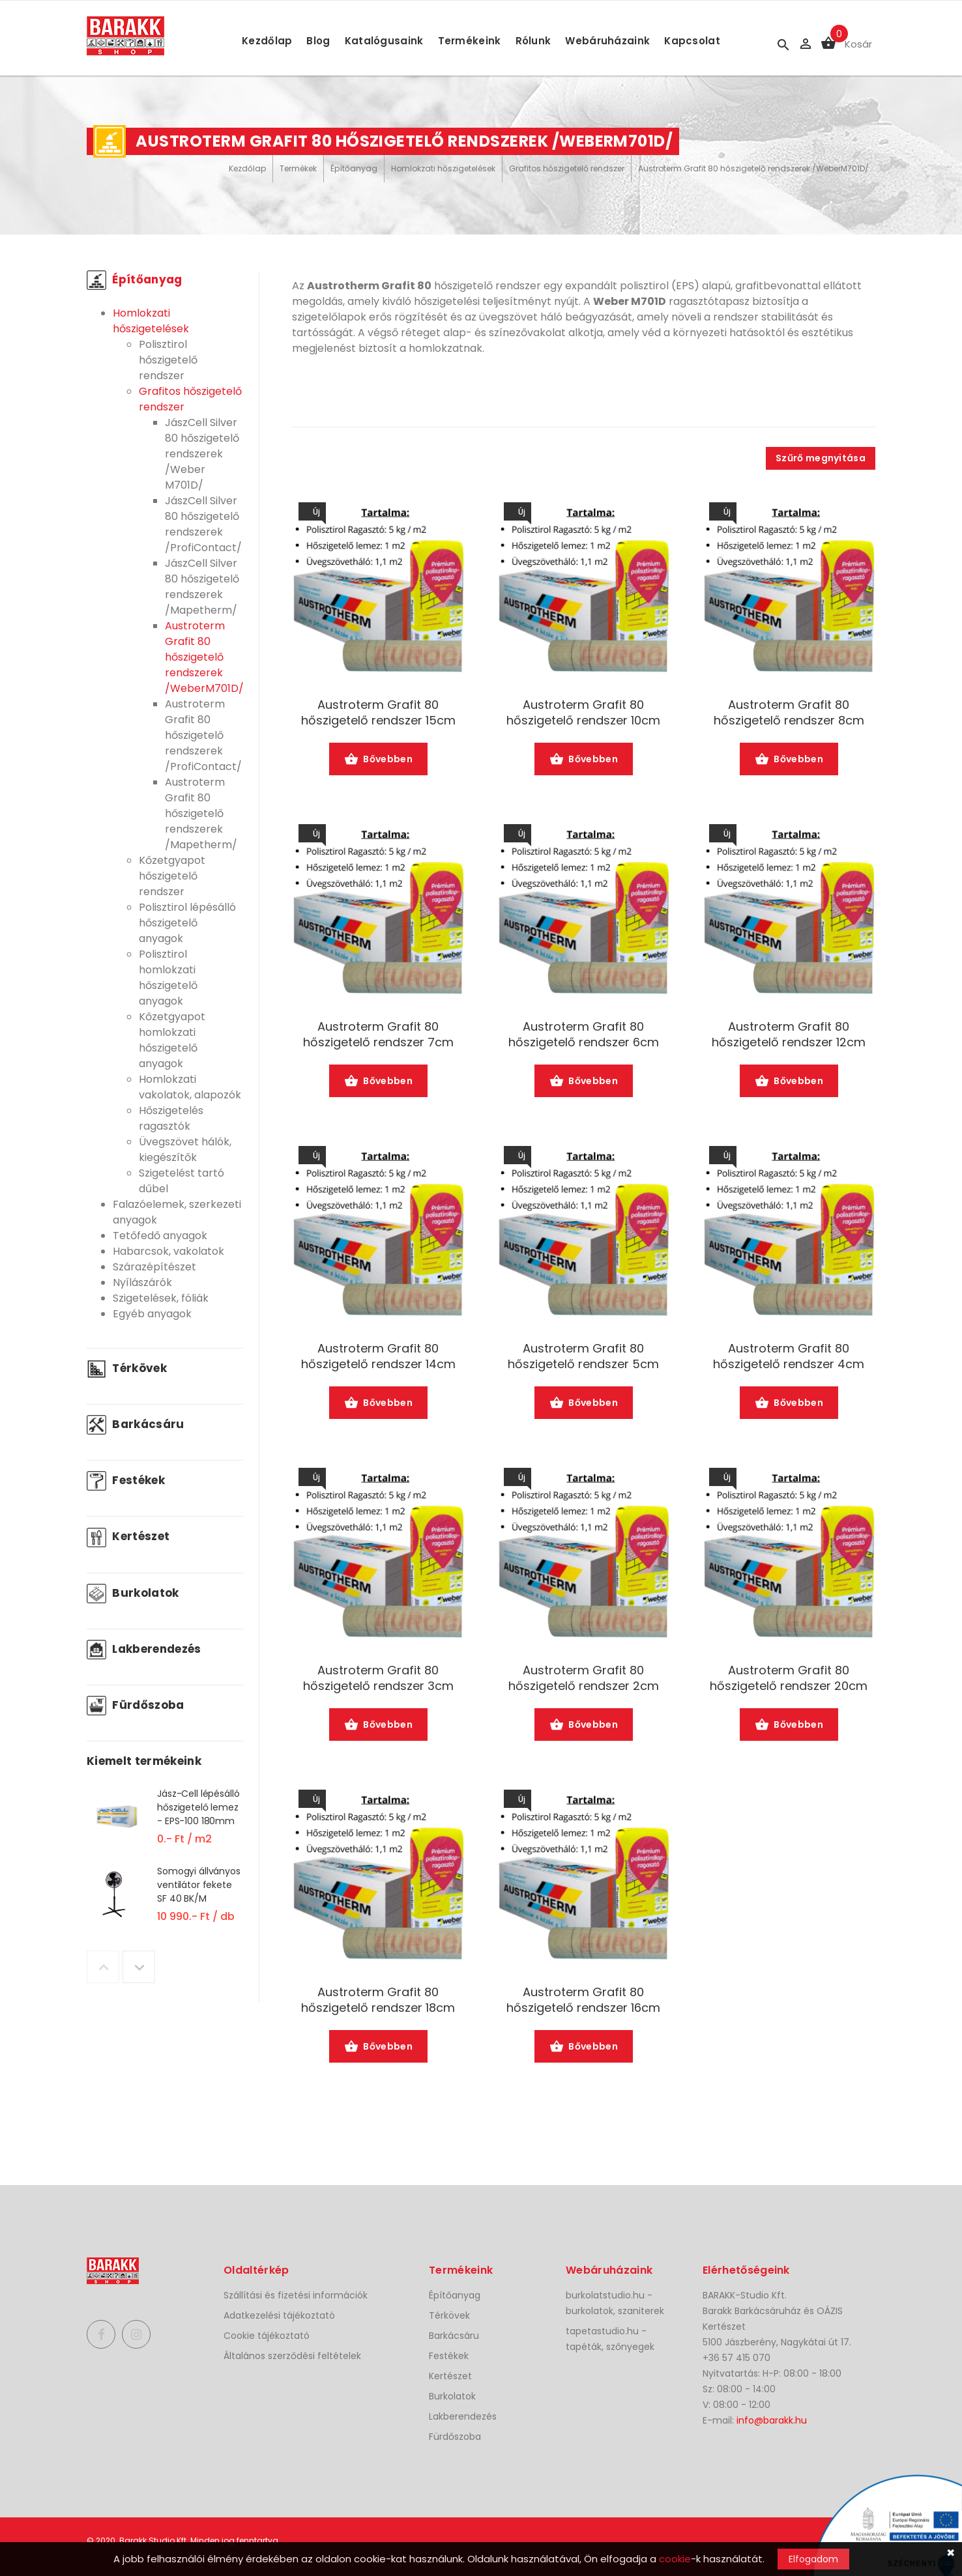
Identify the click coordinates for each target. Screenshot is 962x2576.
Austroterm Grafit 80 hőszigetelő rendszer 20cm (788, 1678)
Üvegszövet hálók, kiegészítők (185, 1149)
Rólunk (533, 41)
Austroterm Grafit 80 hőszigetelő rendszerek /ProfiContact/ (203, 735)
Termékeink (469, 41)
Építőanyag (353, 168)
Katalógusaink (384, 41)
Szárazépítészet (154, 1266)
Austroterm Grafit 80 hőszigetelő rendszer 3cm (378, 1678)
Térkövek (127, 1368)
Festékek (126, 1480)
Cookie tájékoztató (267, 2335)
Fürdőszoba (135, 1705)
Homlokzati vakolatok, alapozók (190, 1087)
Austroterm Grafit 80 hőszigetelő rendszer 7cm (378, 1034)
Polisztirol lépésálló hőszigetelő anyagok (187, 923)
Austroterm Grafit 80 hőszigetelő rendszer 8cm (789, 712)
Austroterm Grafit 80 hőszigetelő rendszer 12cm (789, 1034)
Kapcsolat (692, 41)
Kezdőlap (267, 41)
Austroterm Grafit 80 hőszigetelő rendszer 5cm (583, 1356)
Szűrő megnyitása (821, 458)
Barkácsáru (135, 1424)
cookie (675, 2559)
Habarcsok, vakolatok (168, 1251)
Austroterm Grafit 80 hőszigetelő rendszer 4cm (788, 1356)
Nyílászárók (142, 1282)
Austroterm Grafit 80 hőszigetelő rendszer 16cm (583, 2000)
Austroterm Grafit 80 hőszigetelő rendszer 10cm (583, 712)
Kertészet (128, 1536)
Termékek (298, 168)
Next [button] (139, 1967)
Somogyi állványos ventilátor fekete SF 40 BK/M (199, 1885)
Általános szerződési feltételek (292, 2355)
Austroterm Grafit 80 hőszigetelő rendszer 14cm (378, 1356)
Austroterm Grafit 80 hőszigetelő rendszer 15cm (378, 712)
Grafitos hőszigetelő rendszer (566, 168)
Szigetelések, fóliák (161, 1298)
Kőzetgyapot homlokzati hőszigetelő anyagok (172, 1040)
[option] (165, 1825)
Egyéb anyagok (152, 1313)
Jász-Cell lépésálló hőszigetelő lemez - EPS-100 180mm (198, 1807)
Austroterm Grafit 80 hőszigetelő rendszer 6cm (583, 1034)
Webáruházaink (607, 41)
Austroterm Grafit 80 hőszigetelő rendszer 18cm (378, 2000)
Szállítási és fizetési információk (296, 2295)
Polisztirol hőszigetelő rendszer (168, 360)
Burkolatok (133, 1593)
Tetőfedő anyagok (160, 1235)
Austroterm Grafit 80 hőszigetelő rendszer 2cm (583, 1678)
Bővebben (378, 760)
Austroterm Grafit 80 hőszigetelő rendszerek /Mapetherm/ (201, 813)
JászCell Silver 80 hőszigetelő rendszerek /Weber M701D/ (202, 454)
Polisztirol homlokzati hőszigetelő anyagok (168, 978)
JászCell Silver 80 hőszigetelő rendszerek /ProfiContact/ (203, 524)
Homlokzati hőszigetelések (443, 168)
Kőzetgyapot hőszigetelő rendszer (172, 876)
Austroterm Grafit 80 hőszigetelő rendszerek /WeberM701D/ (753, 168)
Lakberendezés (144, 1649)
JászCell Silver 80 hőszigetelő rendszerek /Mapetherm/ (202, 587)
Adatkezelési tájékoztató (279, 2315)
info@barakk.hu (771, 2420)
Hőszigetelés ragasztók (171, 1118)
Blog (318, 41)
